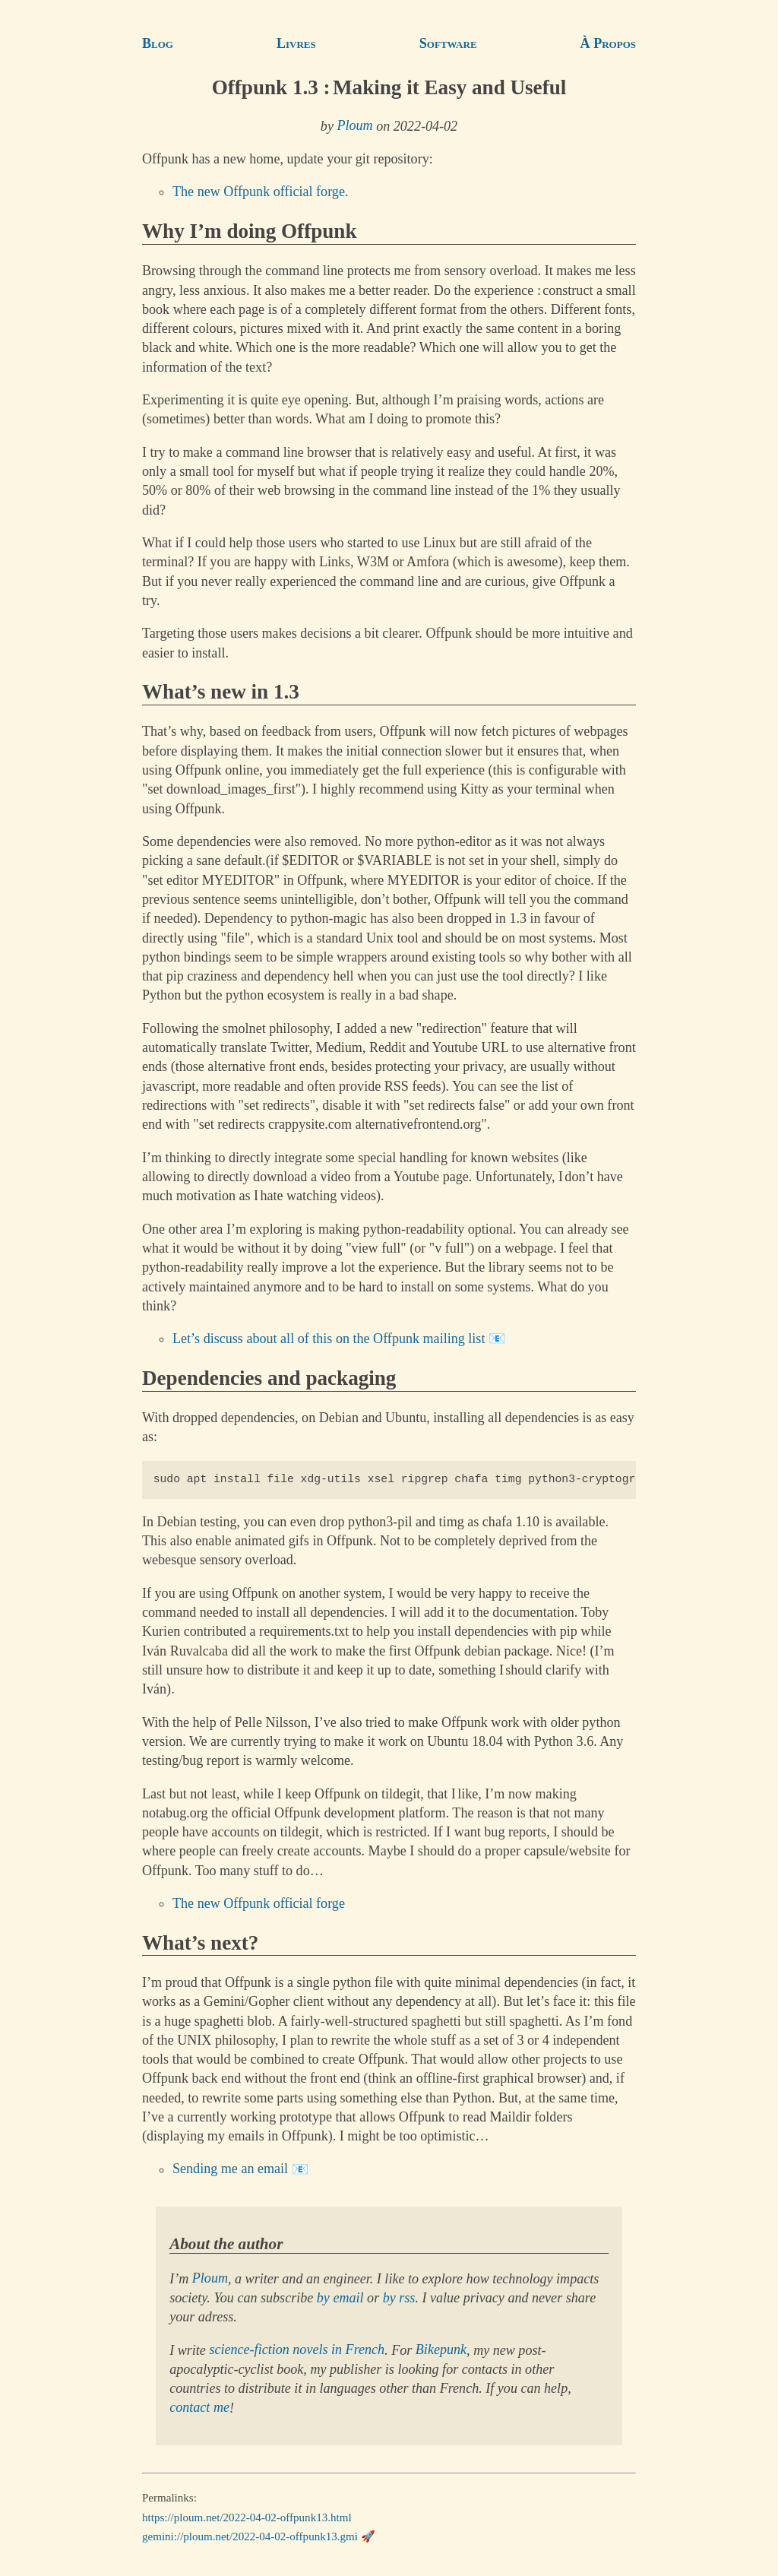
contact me (199, 2408)
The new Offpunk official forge (258, 1903)
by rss (399, 2297)
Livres (296, 43)
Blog (157, 43)
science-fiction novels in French (296, 2350)
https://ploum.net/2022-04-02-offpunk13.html (247, 2517)
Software (448, 43)
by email (340, 2297)
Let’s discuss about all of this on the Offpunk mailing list (328, 1338)
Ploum (354, 126)
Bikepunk (441, 2350)
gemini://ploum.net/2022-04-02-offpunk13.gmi (250, 2536)
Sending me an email (230, 2169)
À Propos (608, 43)
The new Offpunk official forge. (260, 191)
